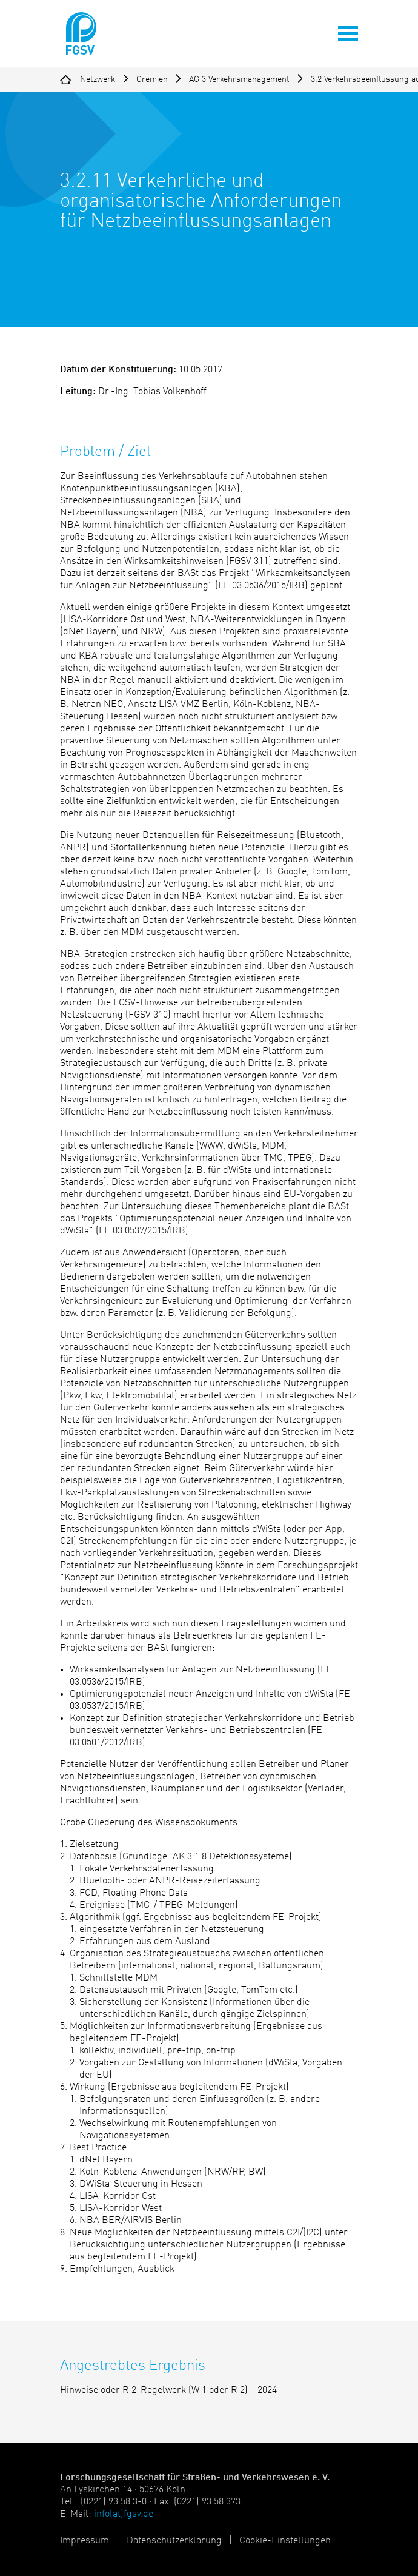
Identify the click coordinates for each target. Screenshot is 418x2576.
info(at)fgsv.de (123, 2514)
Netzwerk (97, 79)
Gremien (152, 79)
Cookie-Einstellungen (285, 2541)
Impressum (84, 2541)
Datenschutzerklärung (174, 2541)
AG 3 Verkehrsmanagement (239, 79)
